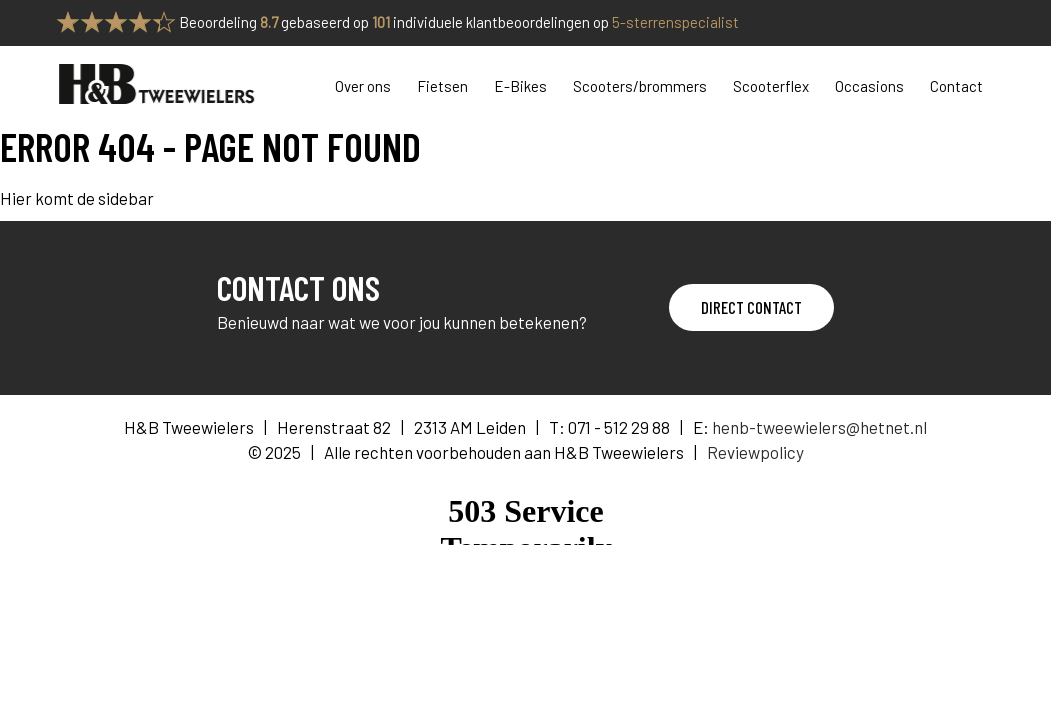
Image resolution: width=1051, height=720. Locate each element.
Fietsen (442, 86)
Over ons (363, 86)
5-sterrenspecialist (675, 22)
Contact (956, 86)
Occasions (869, 86)
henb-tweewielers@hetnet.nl (819, 427)
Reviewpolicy (755, 452)
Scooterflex (771, 86)
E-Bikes (520, 86)
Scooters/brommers (640, 86)
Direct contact (751, 307)
